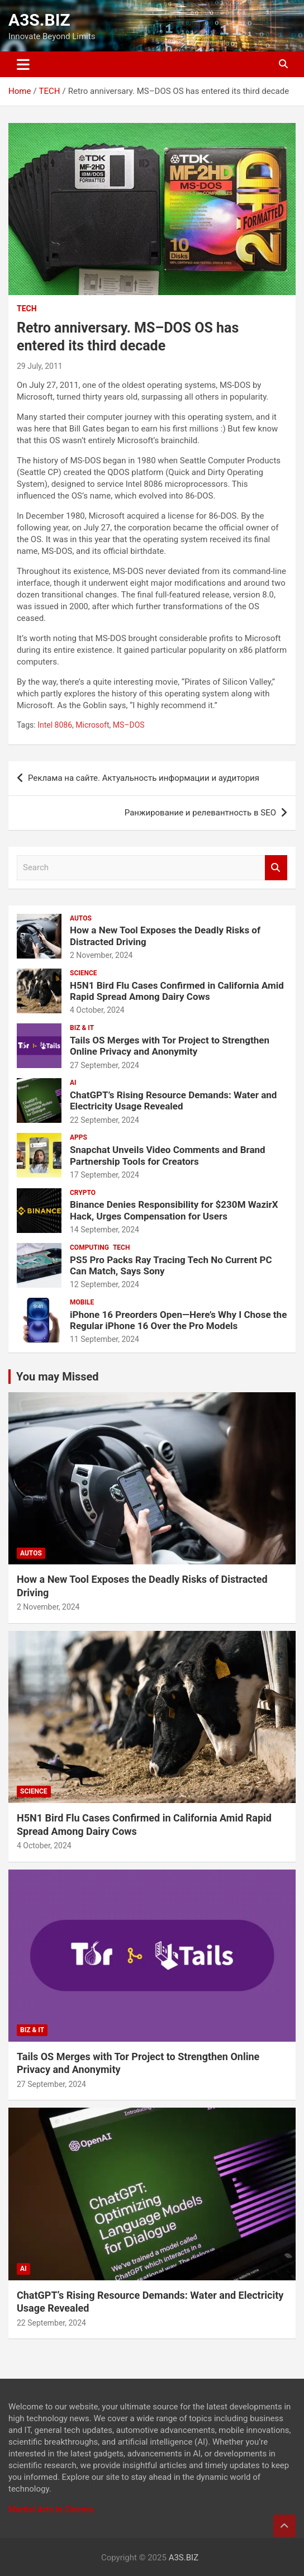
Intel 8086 (54, 724)
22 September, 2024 (104, 1120)
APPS (78, 1137)
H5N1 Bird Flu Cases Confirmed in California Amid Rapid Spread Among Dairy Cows (177, 991)
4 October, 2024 (97, 1009)
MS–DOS (129, 724)
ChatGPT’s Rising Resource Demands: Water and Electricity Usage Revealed (173, 1100)
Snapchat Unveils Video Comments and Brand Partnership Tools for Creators (167, 1155)
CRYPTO (83, 1193)
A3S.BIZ (39, 20)
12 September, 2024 (104, 1284)
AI (73, 1083)
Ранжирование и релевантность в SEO (200, 813)
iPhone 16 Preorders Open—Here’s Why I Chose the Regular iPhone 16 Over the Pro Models (178, 1320)
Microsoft (92, 724)
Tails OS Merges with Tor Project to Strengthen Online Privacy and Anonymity (169, 1046)
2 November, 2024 (101, 955)
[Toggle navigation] (23, 64)
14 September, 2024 (104, 1229)
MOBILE (82, 1302)
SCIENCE (83, 973)
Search (276, 867)
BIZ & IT (82, 1028)
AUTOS (81, 918)
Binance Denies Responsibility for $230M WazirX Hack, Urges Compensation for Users (174, 1210)
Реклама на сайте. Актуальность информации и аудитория (143, 778)
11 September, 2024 (104, 1339)
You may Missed (57, 1376)
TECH (27, 308)
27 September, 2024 (104, 1065)
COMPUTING (89, 1247)
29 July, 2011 (40, 366)
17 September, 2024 (104, 1174)
